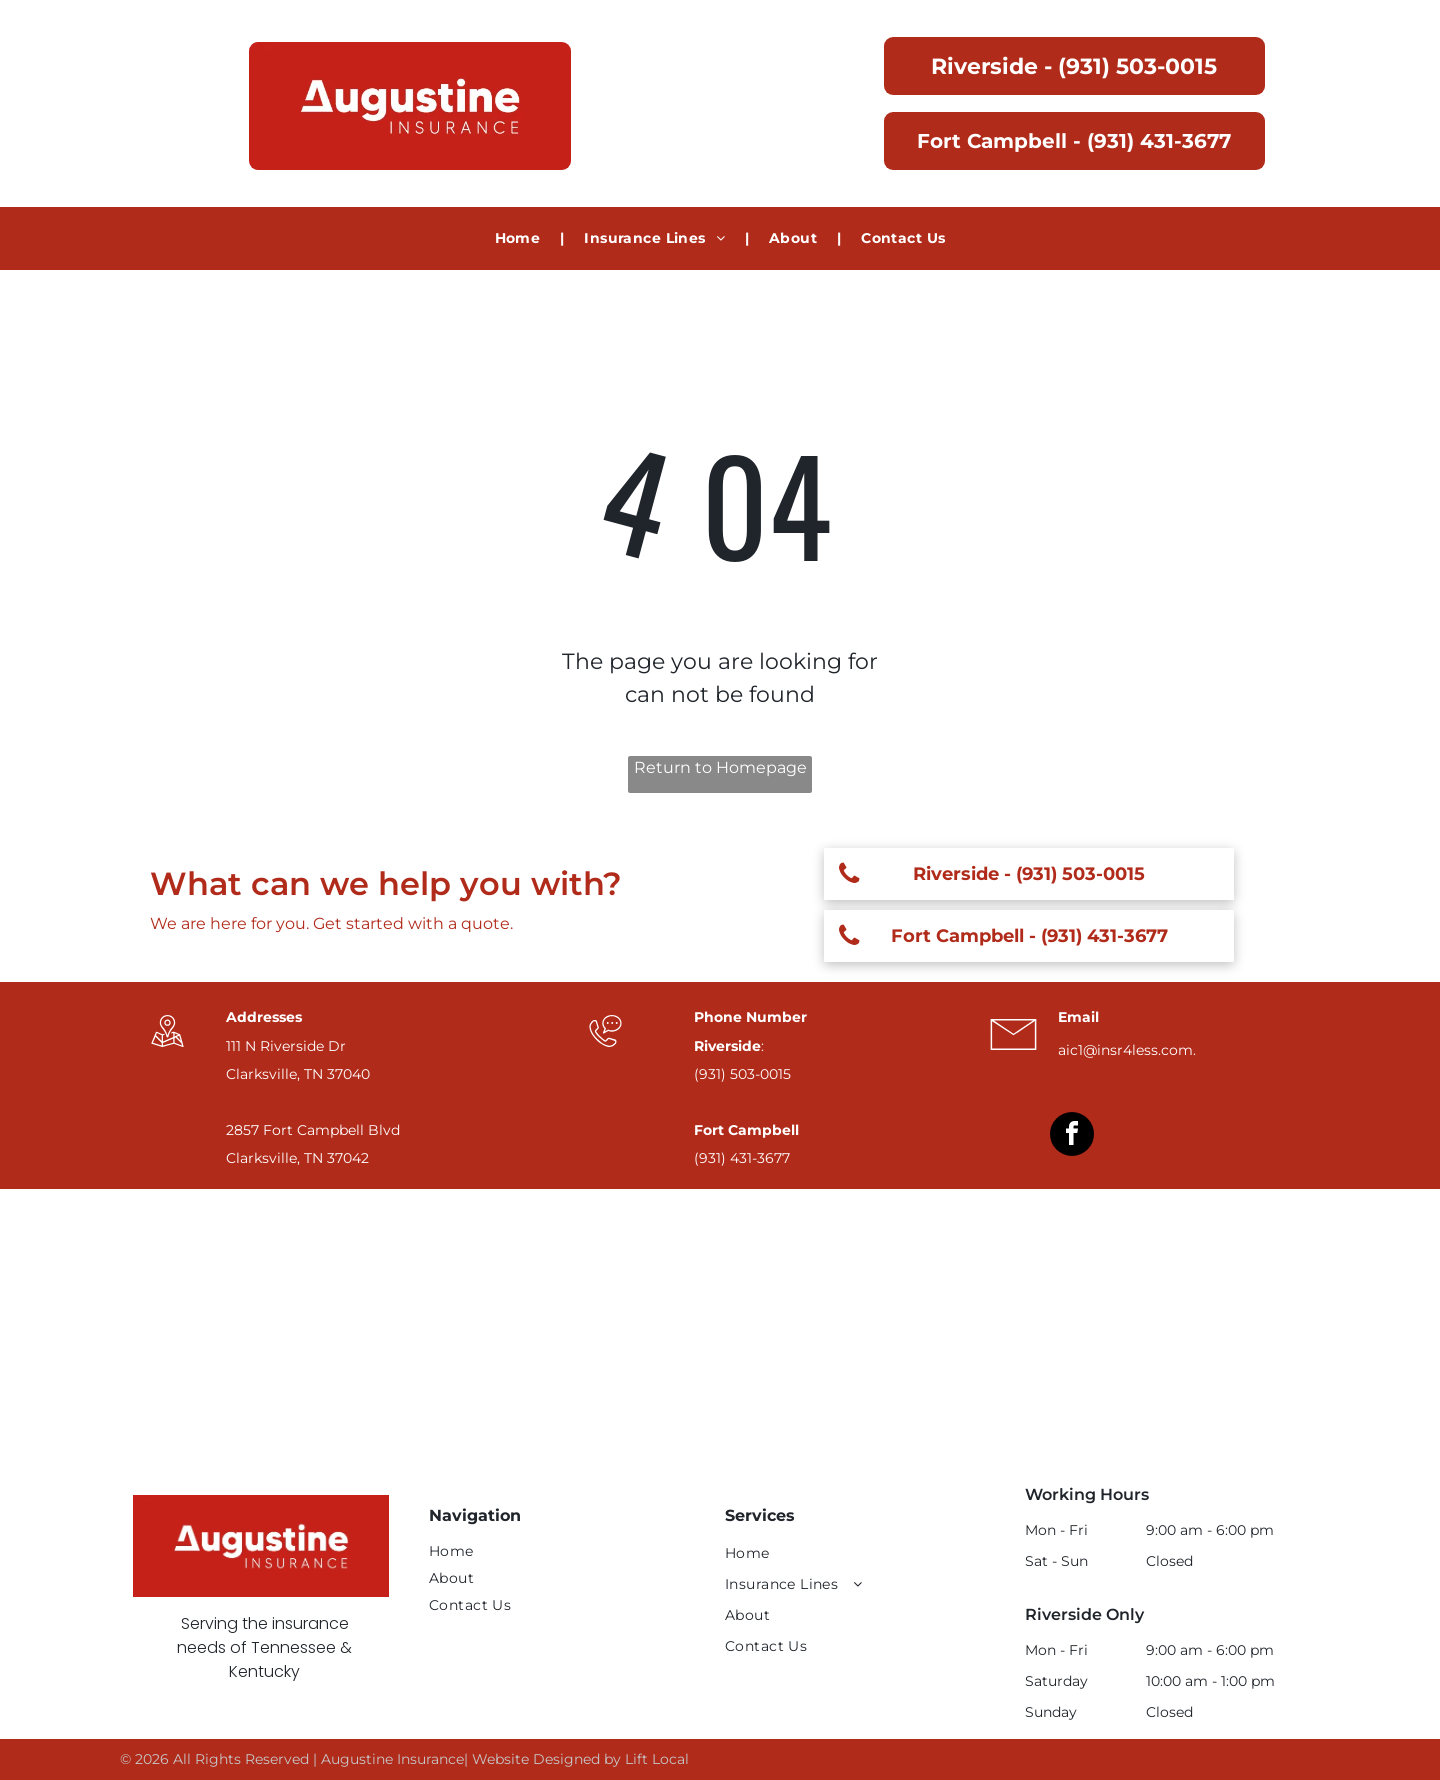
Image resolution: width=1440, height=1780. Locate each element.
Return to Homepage (720, 767)
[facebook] (1072, 1136)
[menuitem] (520, 238)
